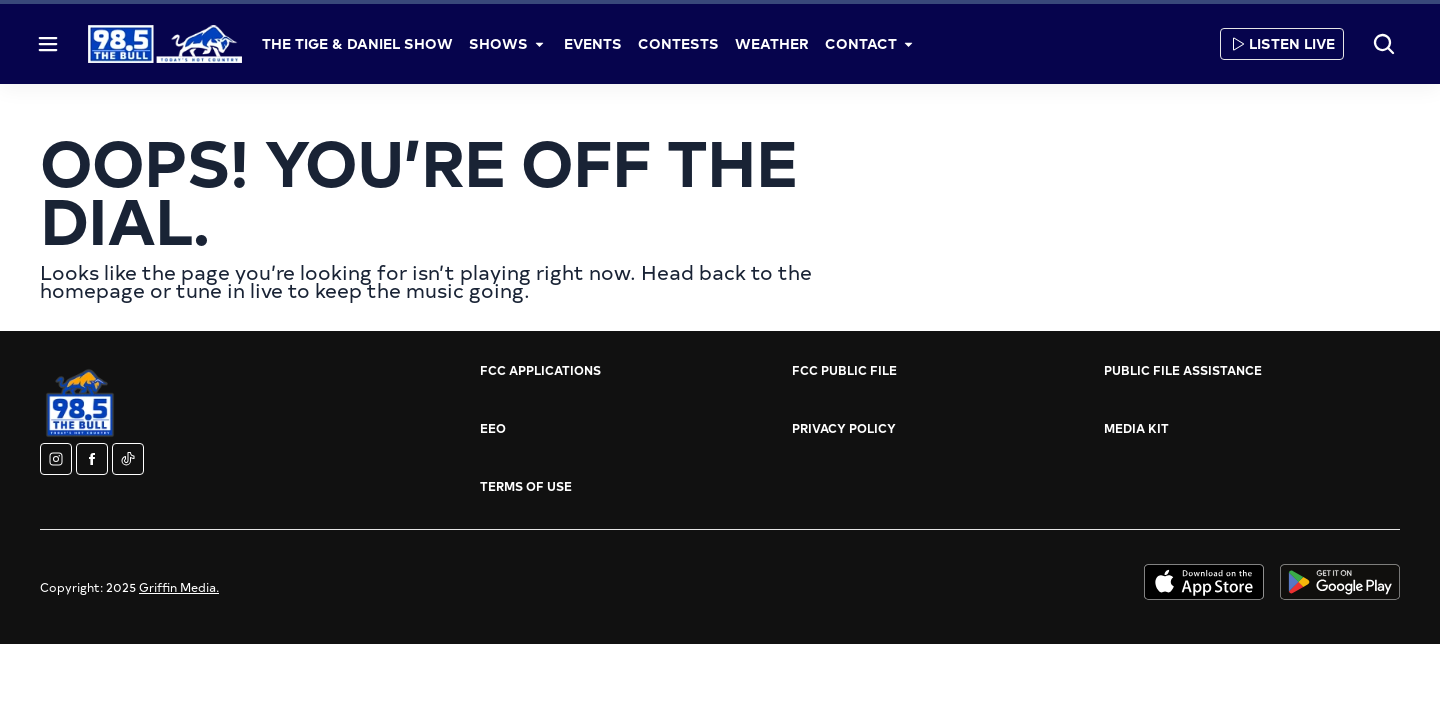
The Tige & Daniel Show (357, 43)
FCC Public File (844, 370)
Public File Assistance (1183, 370)
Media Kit (1136, 428)
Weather (772, 43)
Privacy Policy (844, 428)
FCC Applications (540, 370)
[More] (540, 44)
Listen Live (1282, 43)
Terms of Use (526, 486)
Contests (678, 43)
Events (593, 43)
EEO (493, 428)
